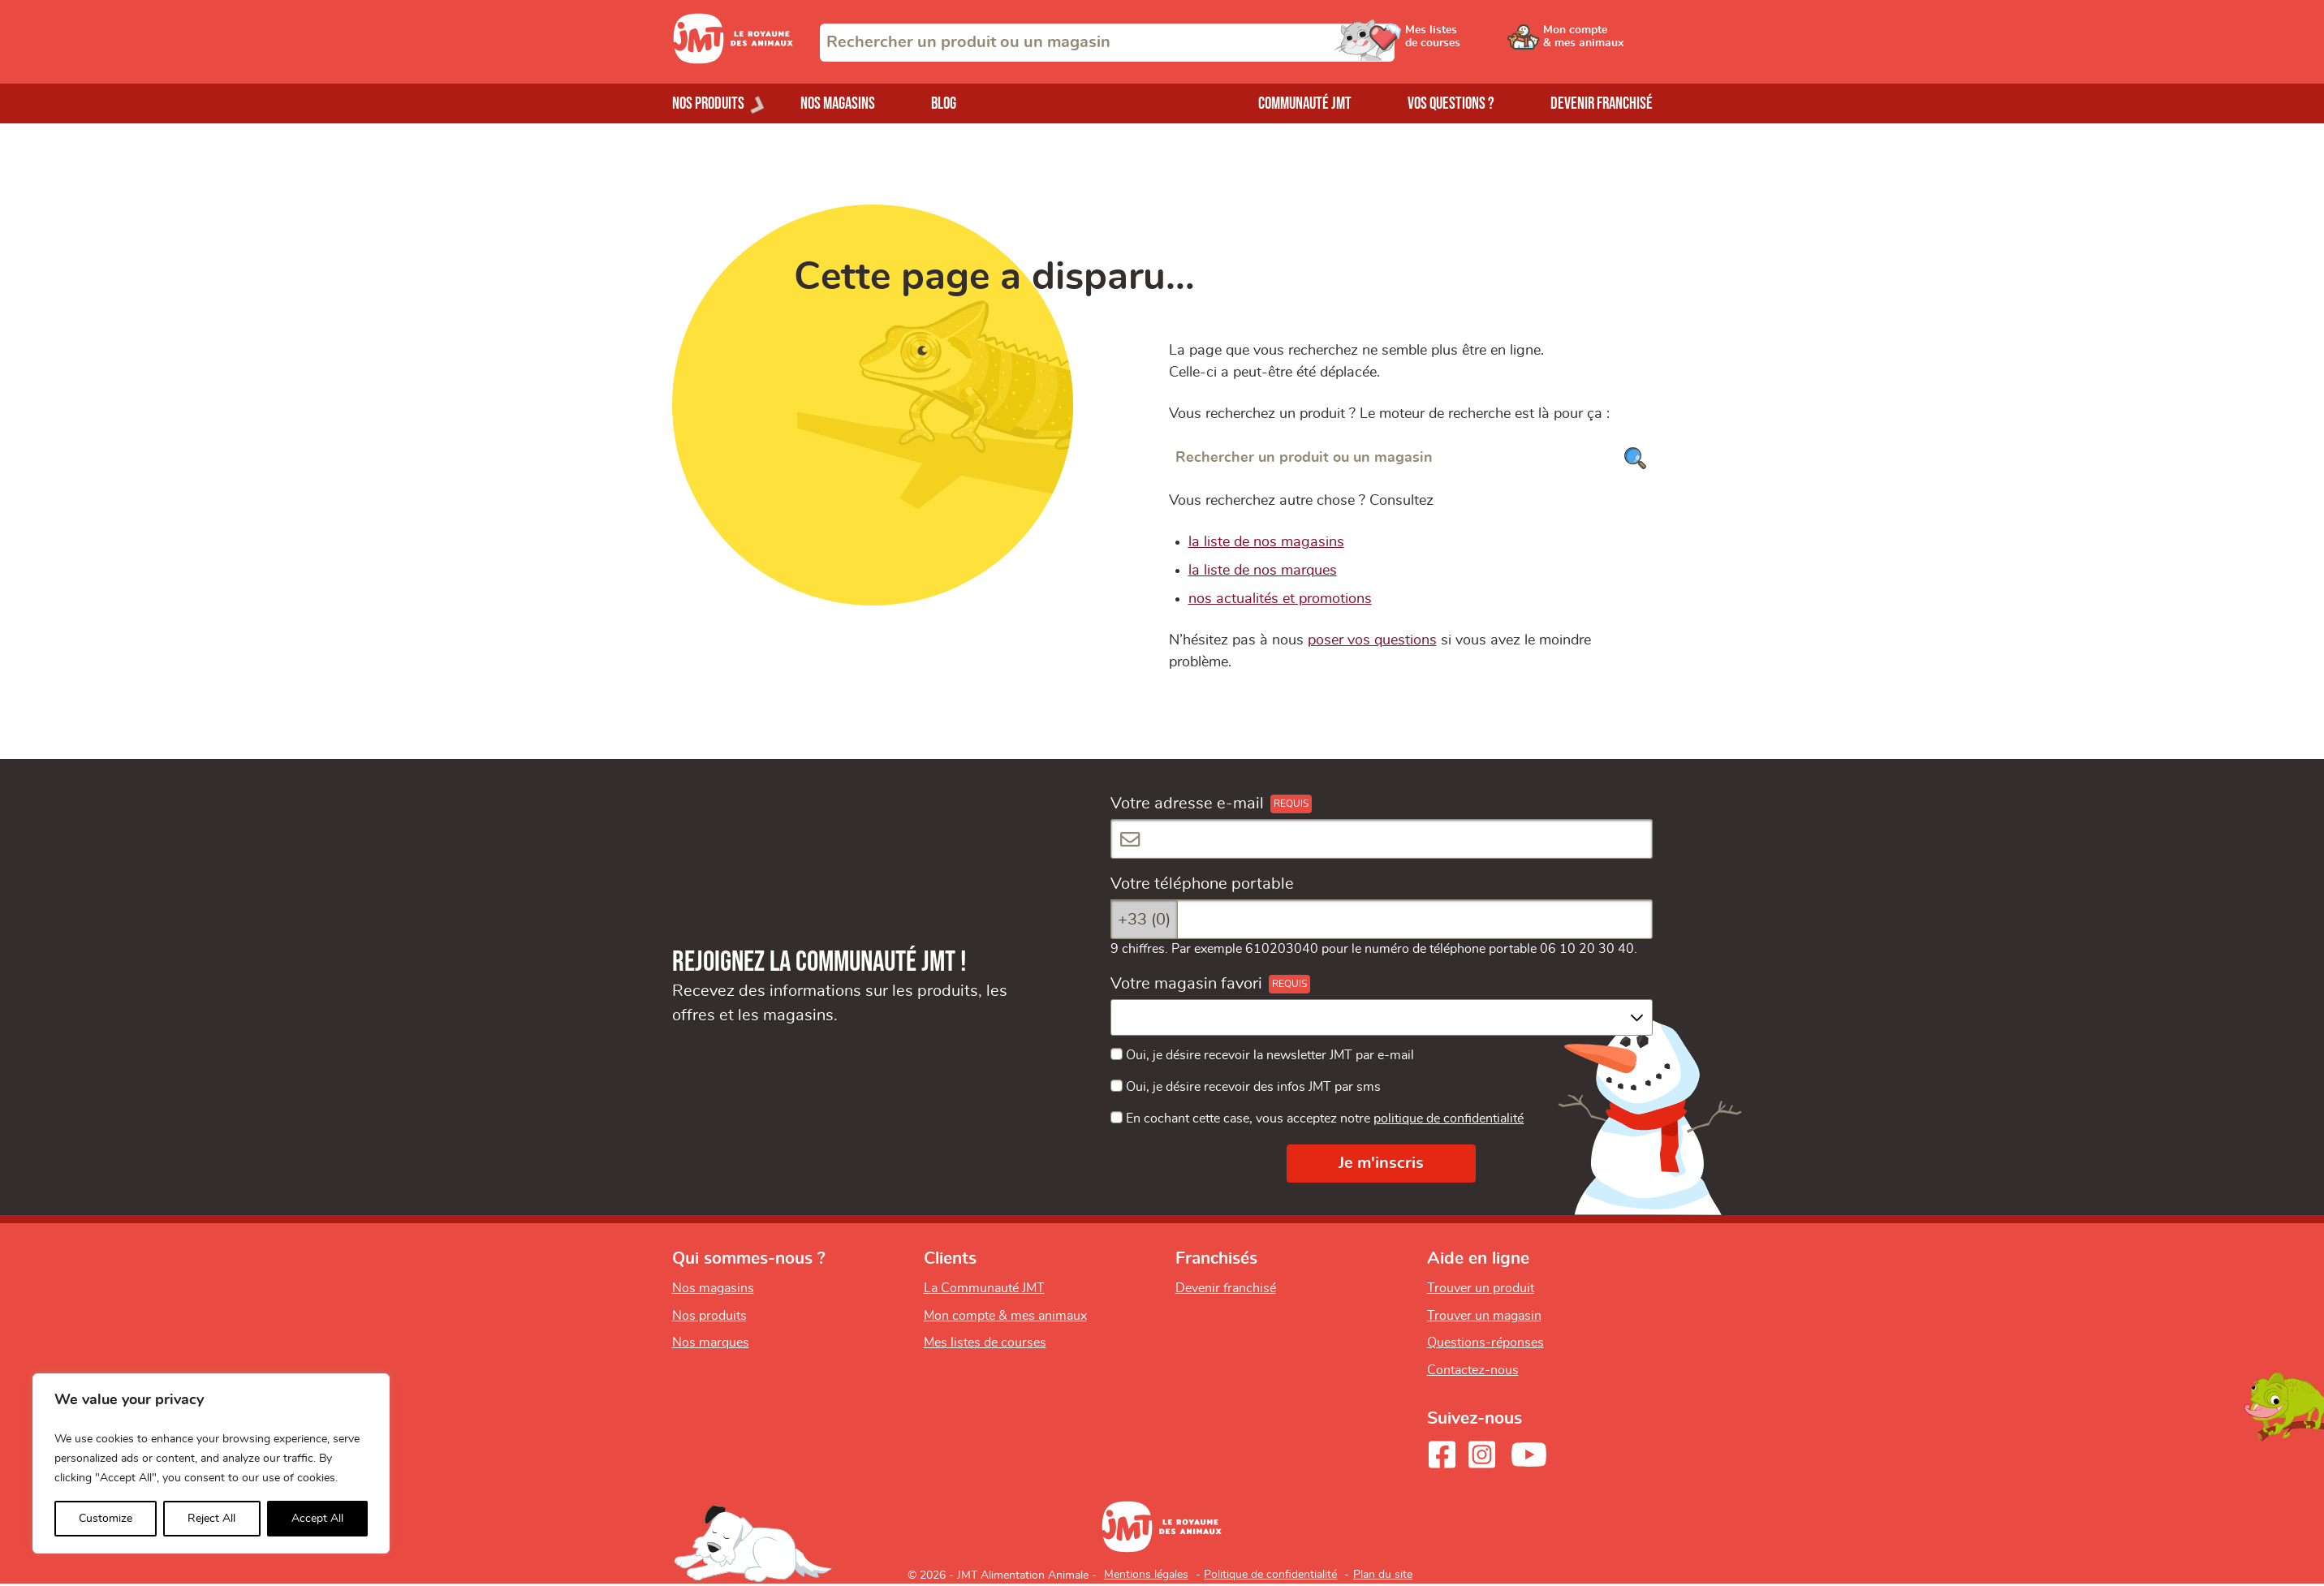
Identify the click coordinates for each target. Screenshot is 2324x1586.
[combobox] (1107, 43)
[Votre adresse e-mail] (1381, 839)
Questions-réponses (1485, 1342)
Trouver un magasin (1484, 1315)
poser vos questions (1372, 640)
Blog (943, 103)
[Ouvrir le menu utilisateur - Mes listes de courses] (1475, 42)
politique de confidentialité (1448, 1118)
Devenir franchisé (1601, 103)
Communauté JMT (1305, 103)
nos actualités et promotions (1280, 599)
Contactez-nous (1473, 1370)
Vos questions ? (1451, 103)
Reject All (211, 1518)
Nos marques (710, 1342)
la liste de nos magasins (1266, 542)
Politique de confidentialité (1270, 1574)
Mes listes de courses (985, 1342)
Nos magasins (837, 103)
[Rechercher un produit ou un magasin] (1411, 458)
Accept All (317, 1518)
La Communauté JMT (984, 1288)
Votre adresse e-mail (1187, 803)
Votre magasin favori (1186, 984)
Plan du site (1382, 1574)
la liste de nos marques (1262, 570)
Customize (105, 1518)
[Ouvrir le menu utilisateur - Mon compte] (1598, 42)
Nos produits (709, 1315)
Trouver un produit (1480, 1288)
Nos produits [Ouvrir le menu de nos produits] (708, 103)
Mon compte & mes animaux (1005, 1315)
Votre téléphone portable (1202, 884)
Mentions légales (1146, 1574)
